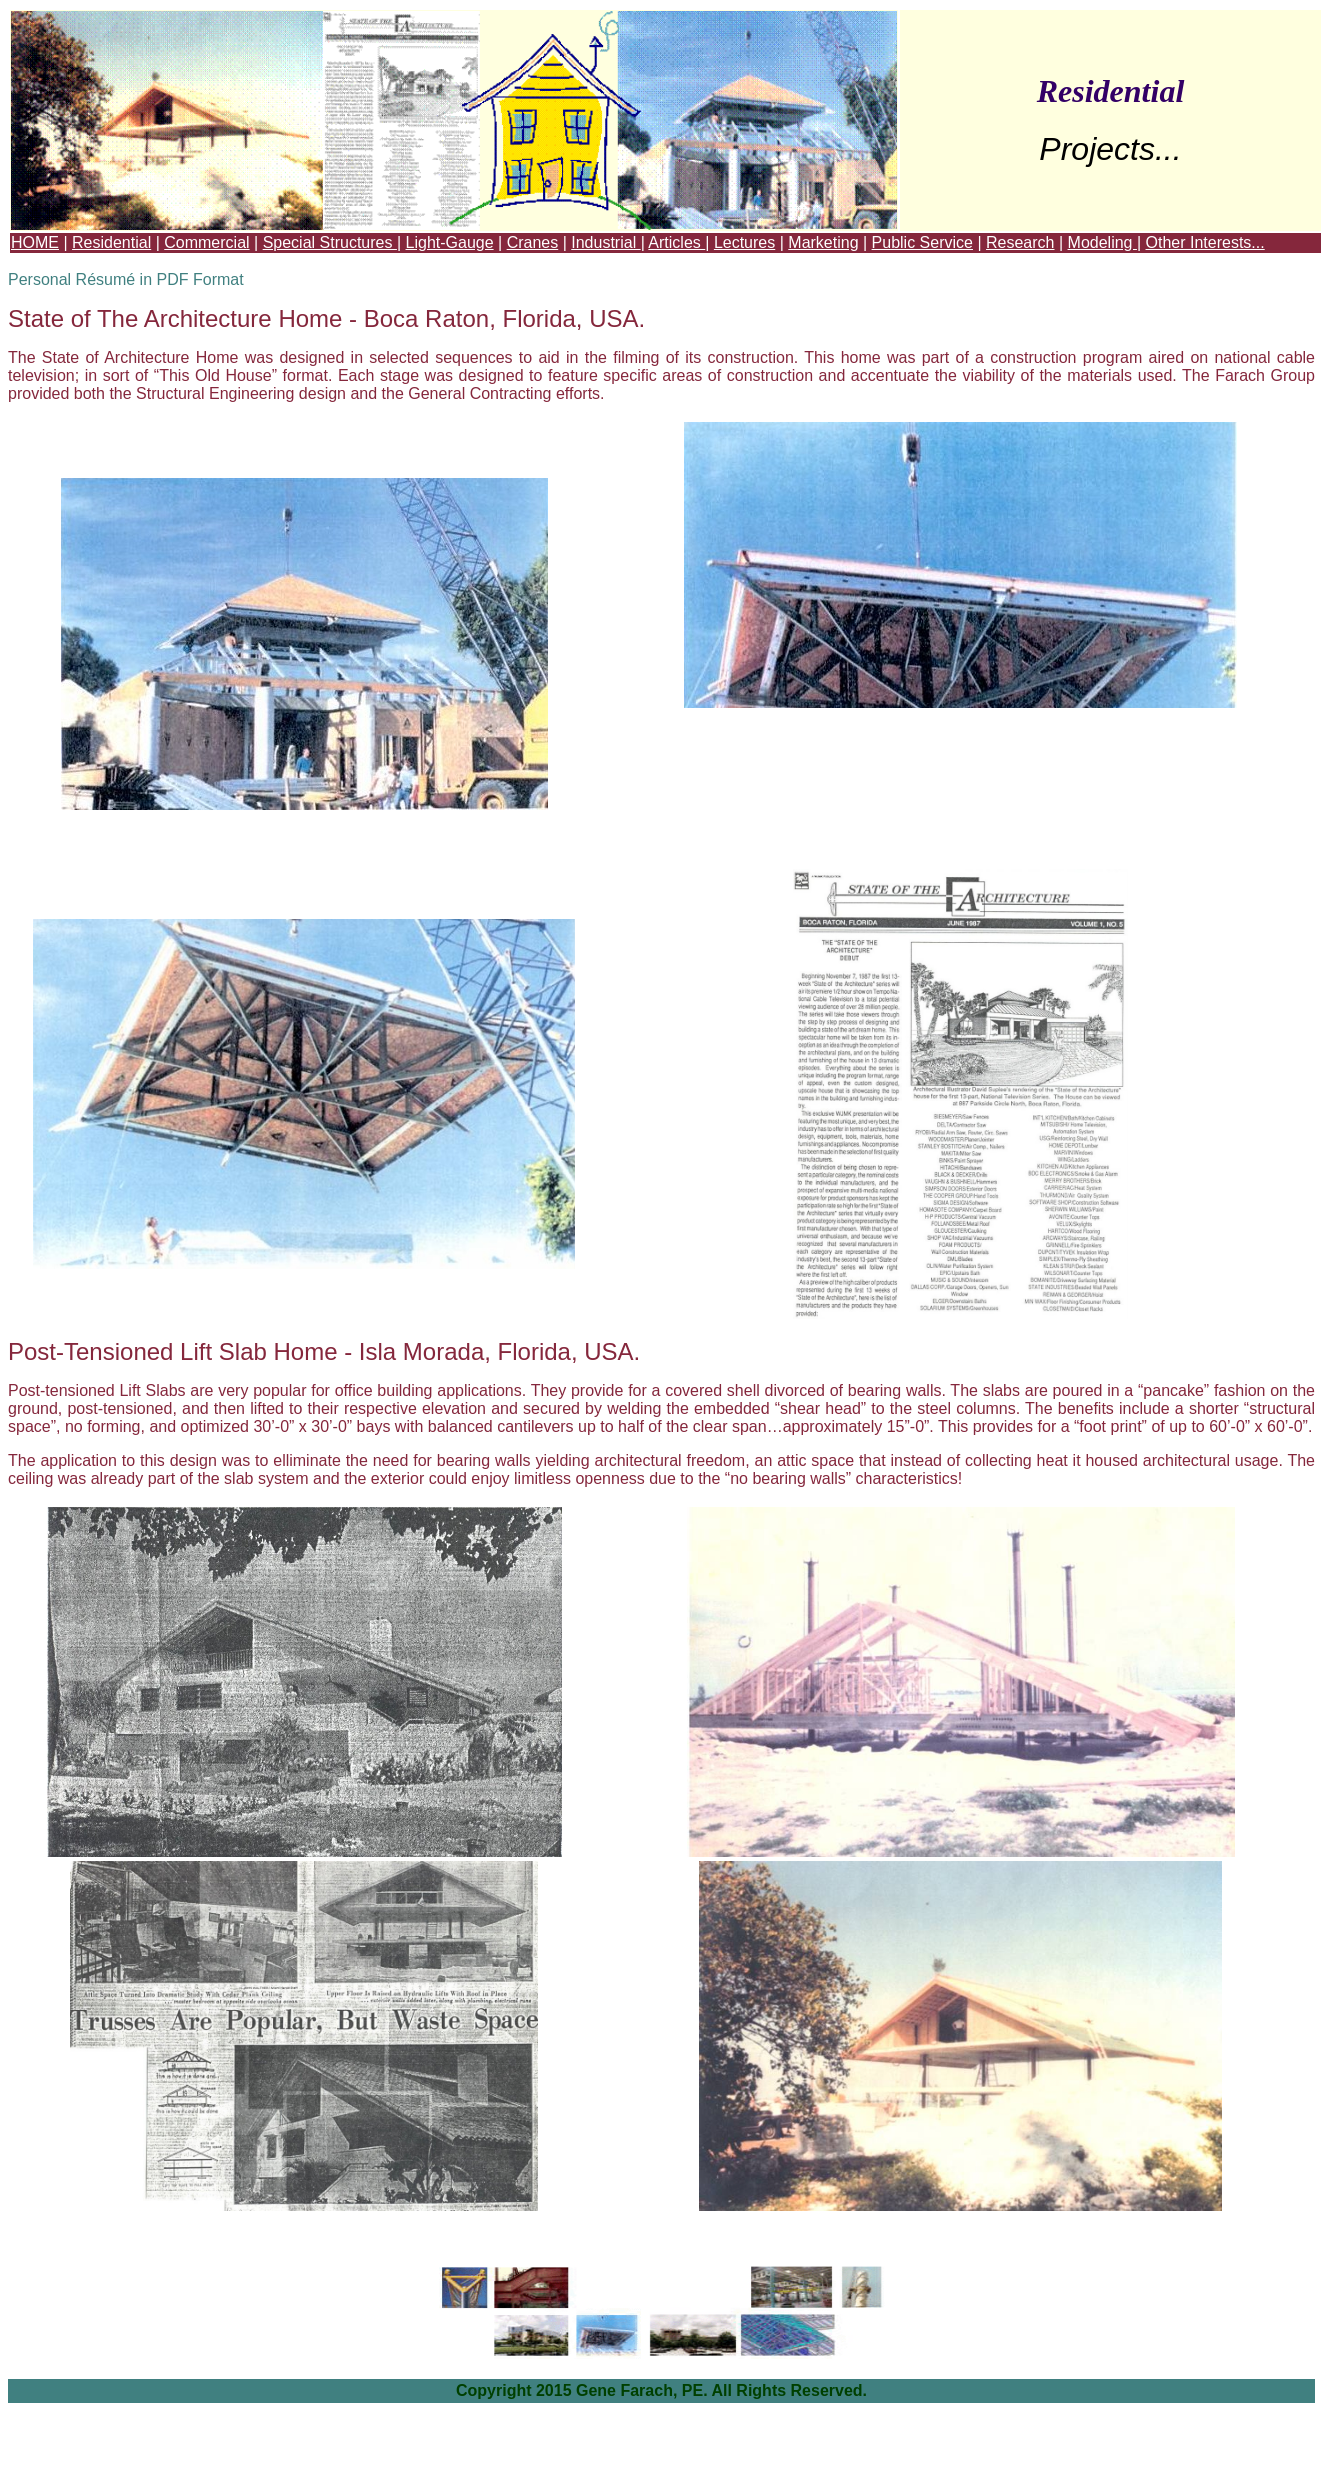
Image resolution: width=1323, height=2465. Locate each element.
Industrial (605, 242)
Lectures (744, 242)
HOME (35, 242)
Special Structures (330, 242)
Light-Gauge (450, 242)
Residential (111, 242)
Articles (676, 242)
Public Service (922, 242)
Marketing (823, 242)
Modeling (1102, 242)
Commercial (206, 242)
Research (1020, 242)
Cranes (533, 242)
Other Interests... (1205, 242)
